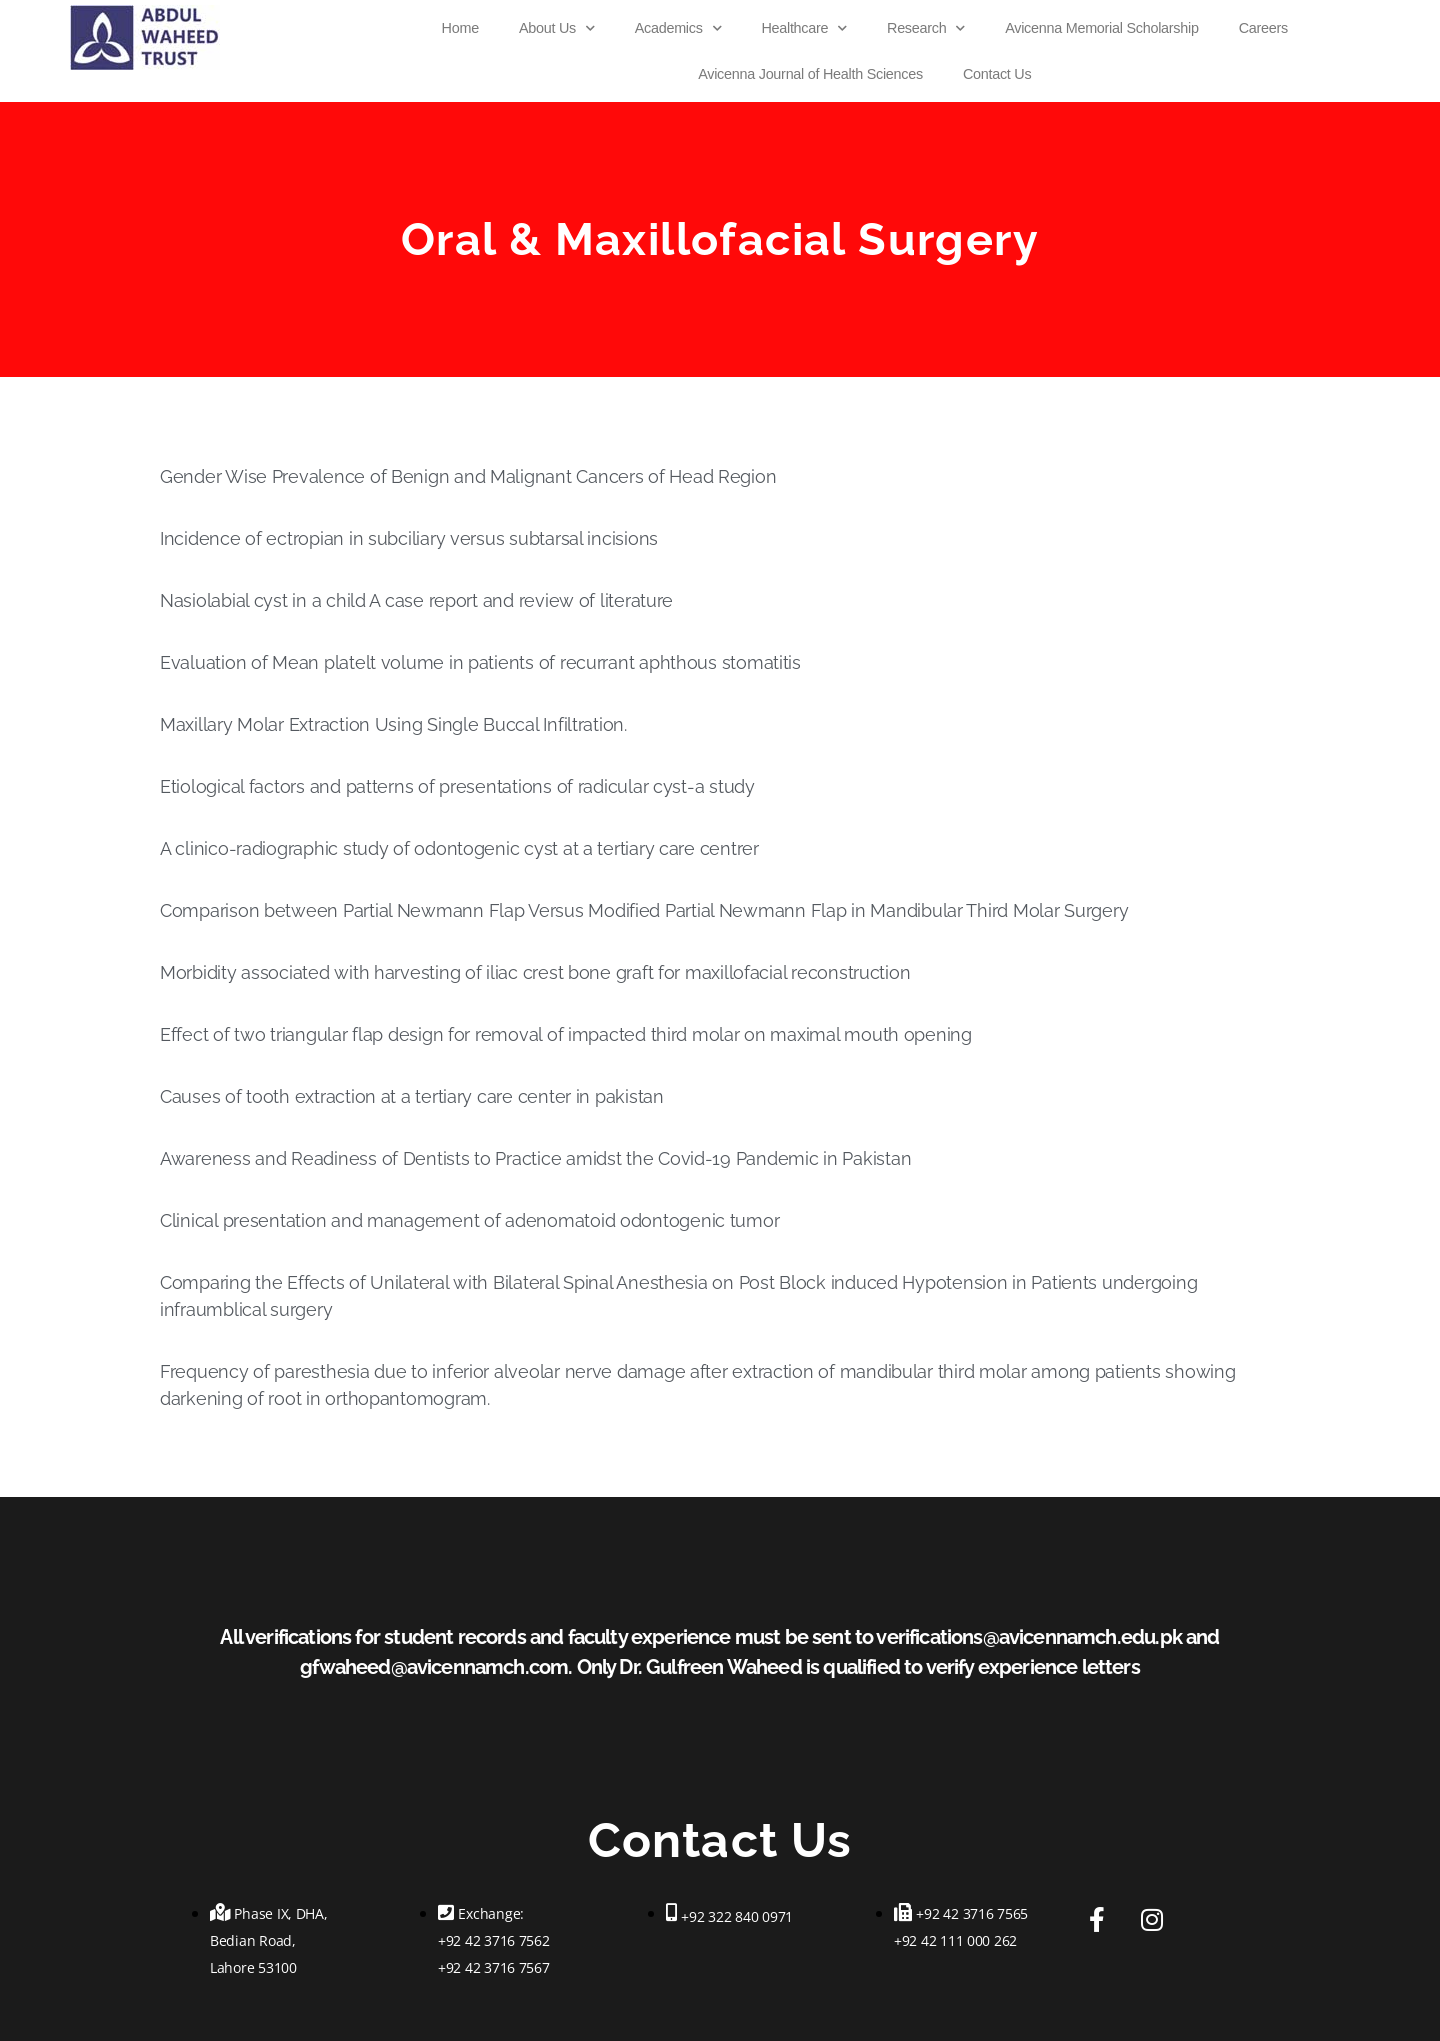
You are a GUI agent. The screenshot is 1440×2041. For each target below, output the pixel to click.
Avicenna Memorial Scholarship (1101, 28)
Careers (1263, 28)
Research (926, 28)
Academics (678, 28)
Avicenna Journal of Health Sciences (810, 74)
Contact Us (997, 74)
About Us (557, 28)
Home (460, 28)
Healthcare (804, 28)
